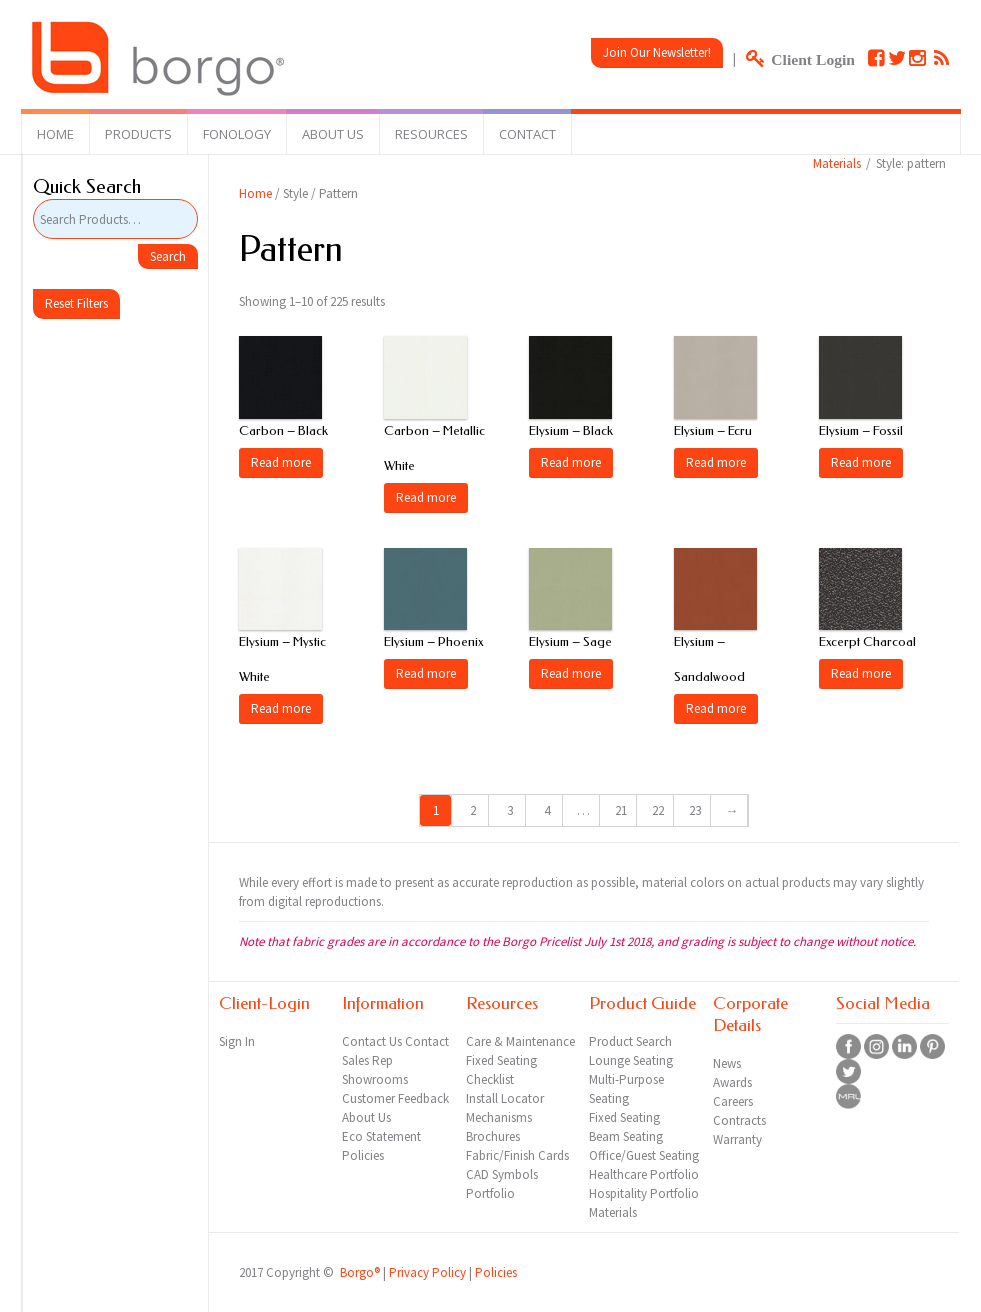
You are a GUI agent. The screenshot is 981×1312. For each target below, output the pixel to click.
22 (658, 810)
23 (695, 810)
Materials (837, 163)
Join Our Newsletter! (657, 52)
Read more (281, 462)
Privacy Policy (427, 1272)
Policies (496, 1272)
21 (621, 810)
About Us (333, 134)
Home (55, 134)
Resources (431, 134)
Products (138, 134)
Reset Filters (76, 303)
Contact (527, 134)
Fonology (237, 134)
